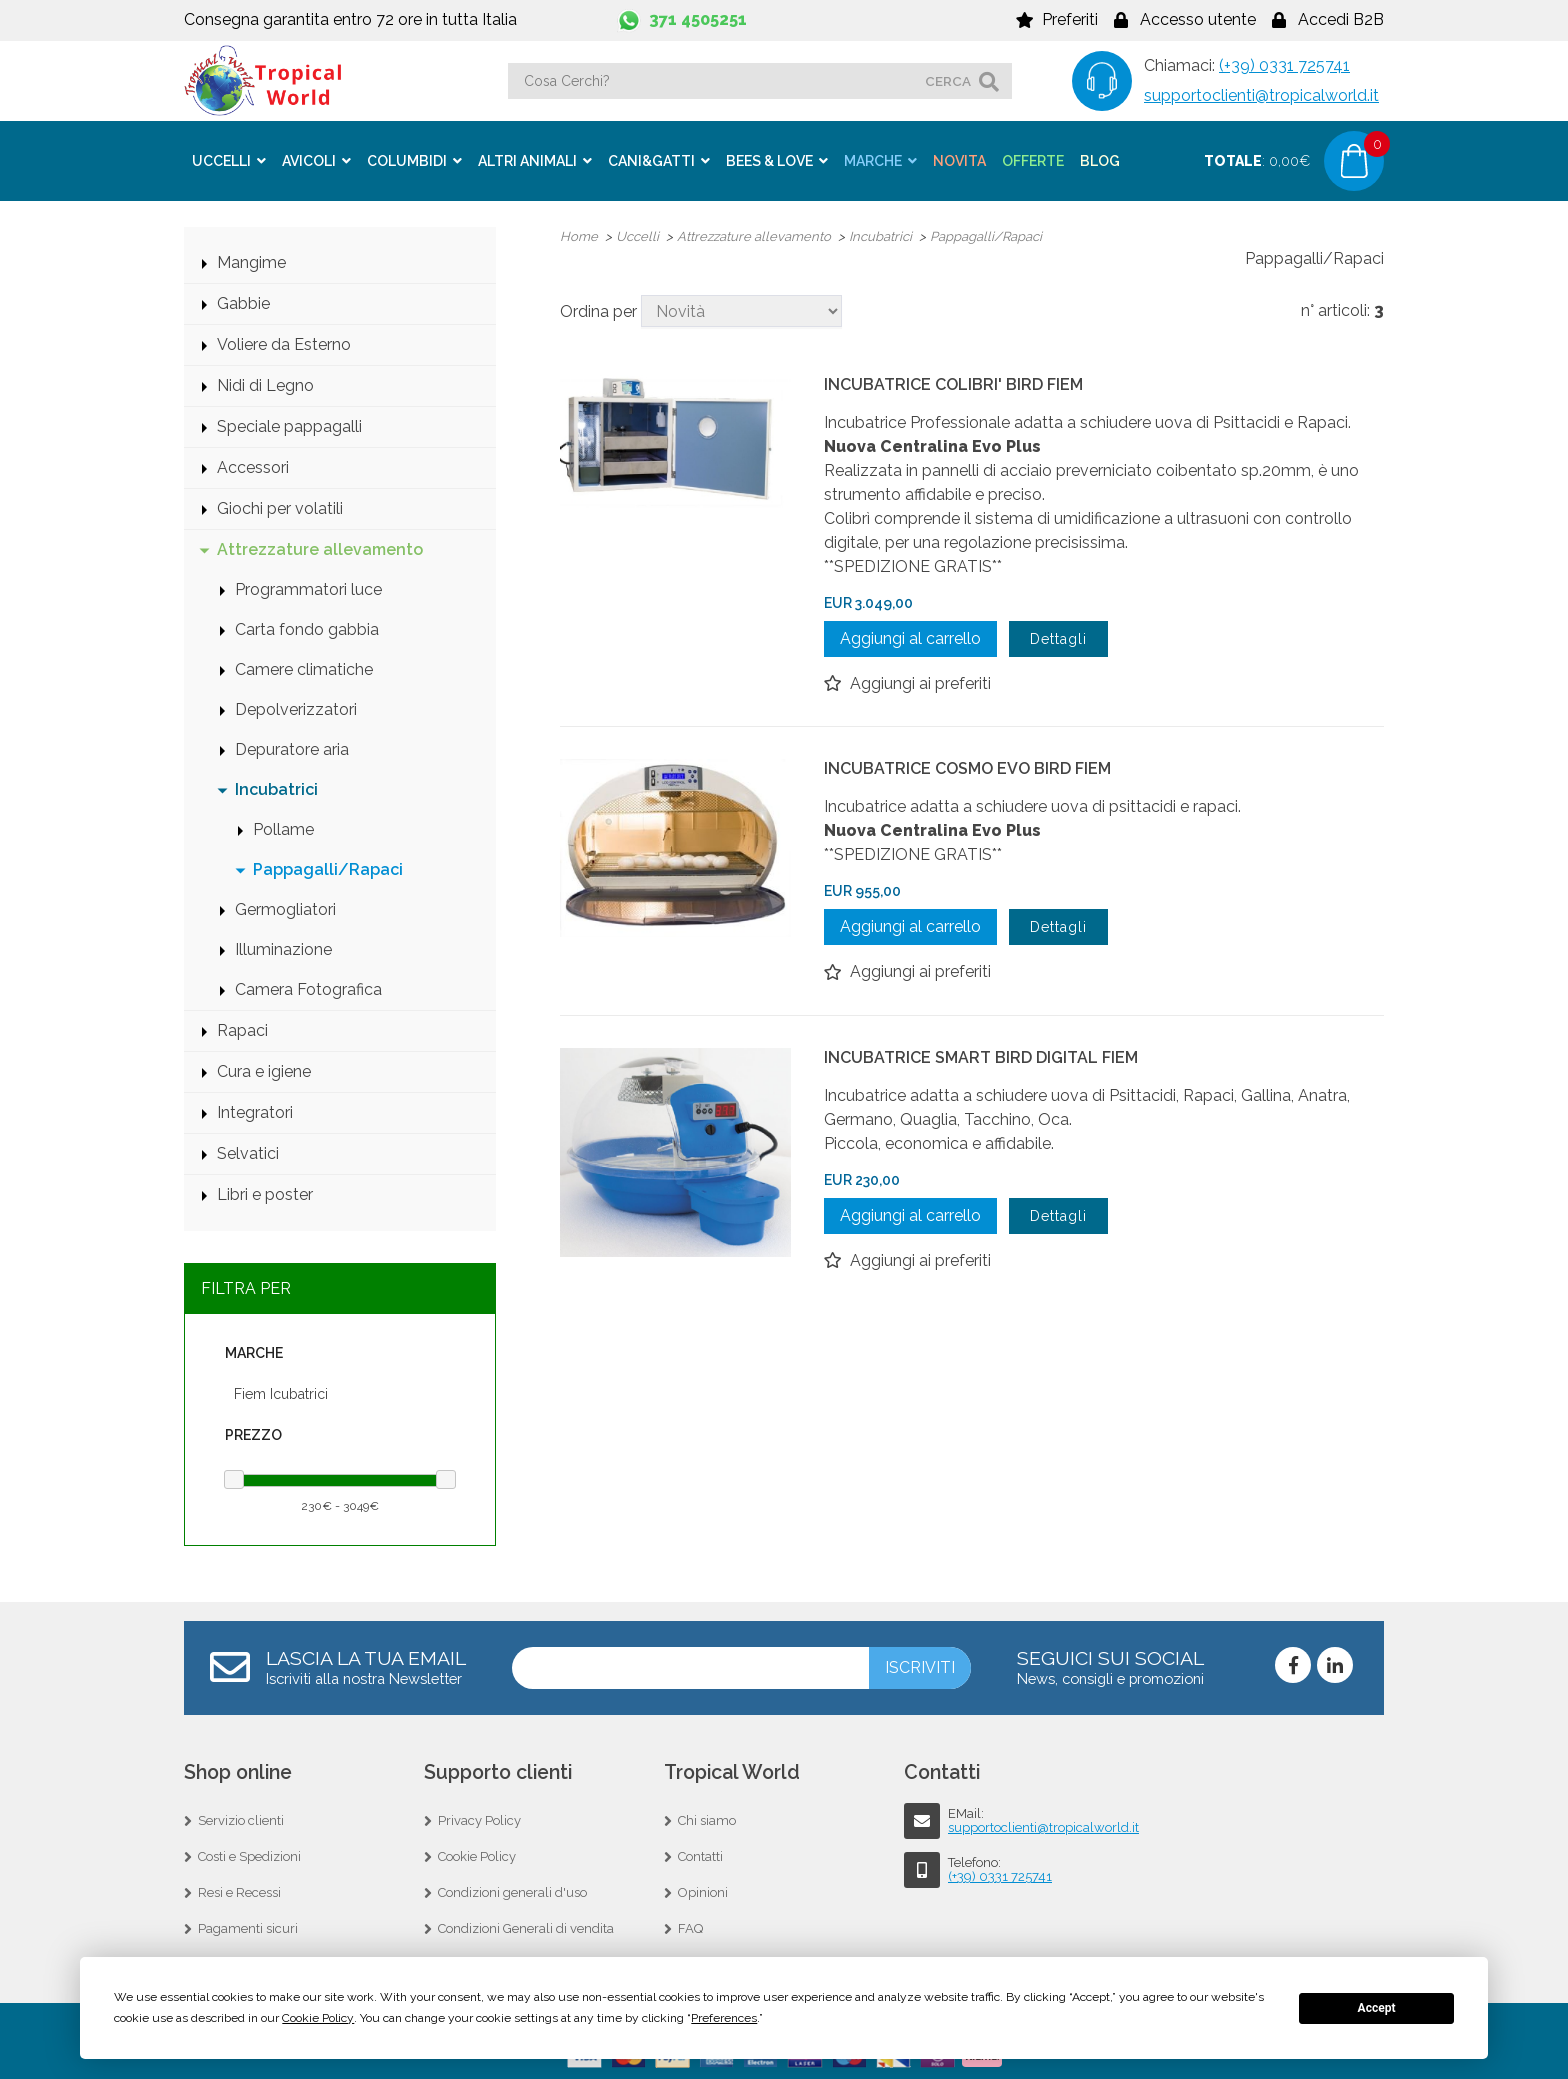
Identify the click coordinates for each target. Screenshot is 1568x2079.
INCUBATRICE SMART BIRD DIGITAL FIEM (981, 1055)
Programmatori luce (308, 587)
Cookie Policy (477, 1854)
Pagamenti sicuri (248, 1926)
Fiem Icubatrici (281, 1392)
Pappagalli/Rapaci (328, 867)
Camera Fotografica (308, 987)
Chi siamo (707, 1818)
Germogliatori (285, 907)
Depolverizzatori (296, 707)
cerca (948, 81)
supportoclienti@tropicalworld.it (1261, 95)
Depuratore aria (292, 747)
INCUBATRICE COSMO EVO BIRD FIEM (967, 766)
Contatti (700, 1854)
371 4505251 (698, 19)
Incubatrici (276, 787)
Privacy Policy (479, 1818)
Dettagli (1058, 637)
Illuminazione (283, 947)
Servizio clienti (241, 1818)
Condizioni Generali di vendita (526, 1926)
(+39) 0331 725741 (1284, 65)
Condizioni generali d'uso (512, 1890)
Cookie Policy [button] (318, 2018)
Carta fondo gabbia (307, 627)
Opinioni (703, 1890)
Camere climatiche (304, 667)
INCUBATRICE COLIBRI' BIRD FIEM (953, 382)
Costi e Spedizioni (249, 1854)
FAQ (690, 1926)
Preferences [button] (724, 2018)
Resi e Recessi (239, 1890)
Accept (1377, 2008)
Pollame (283, 827)
